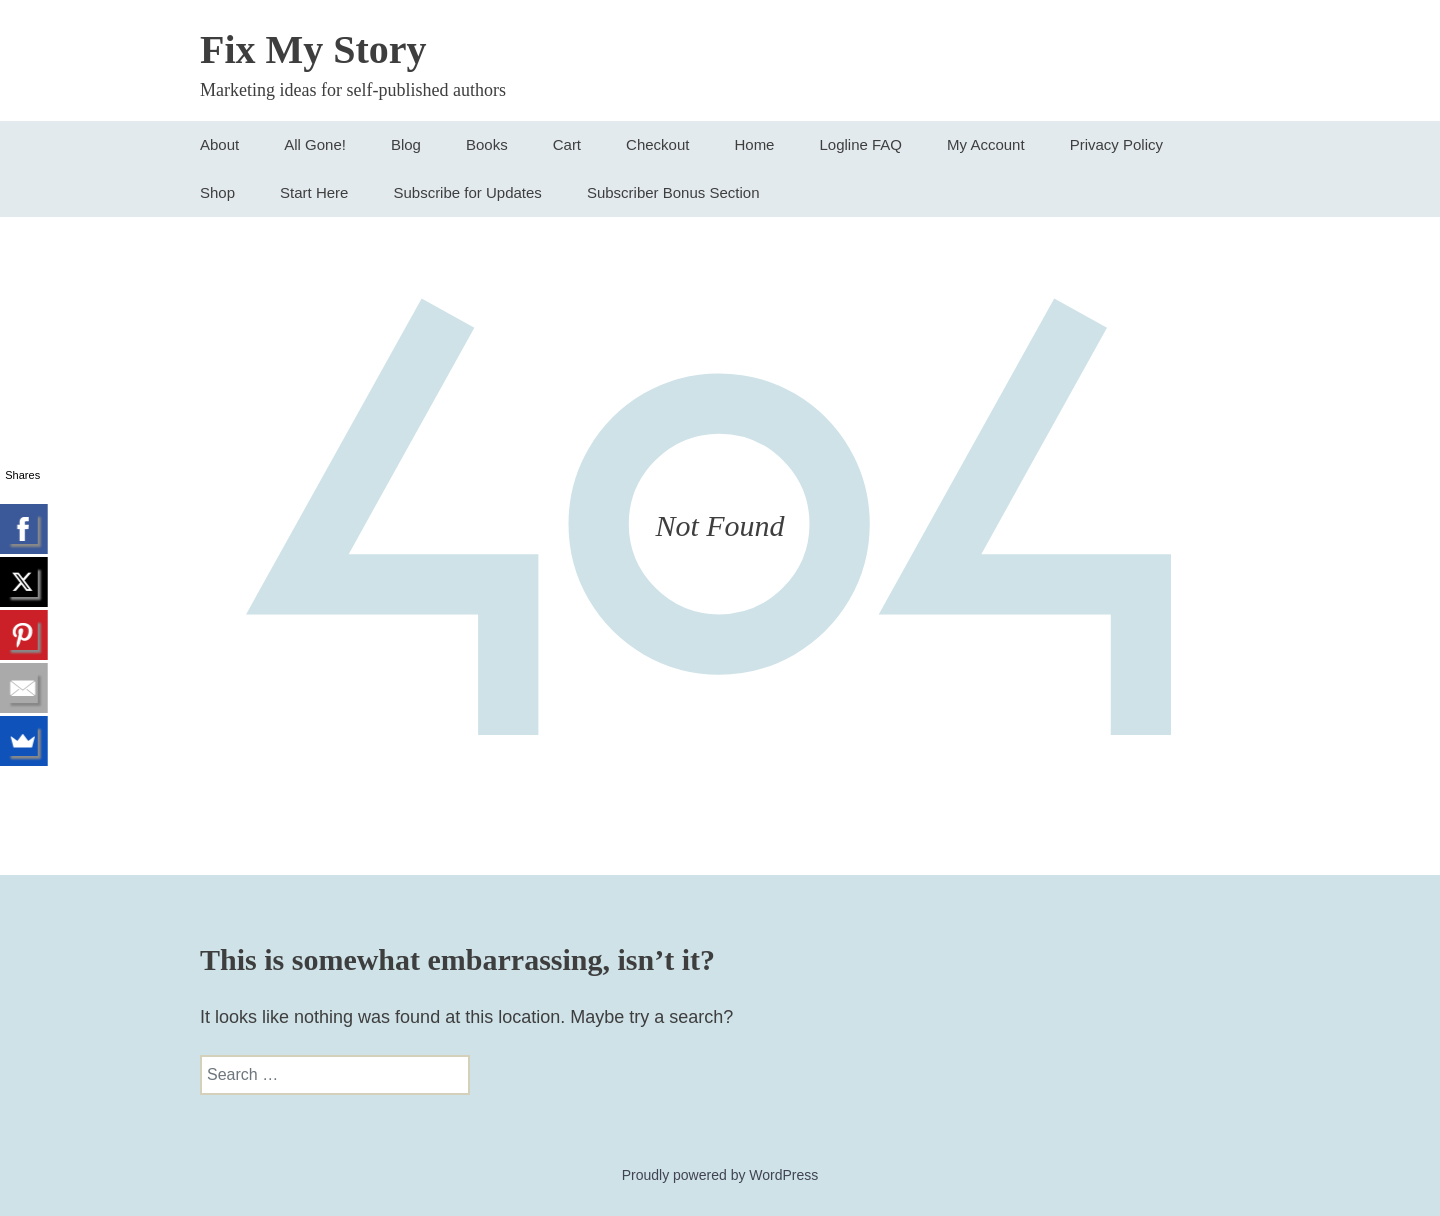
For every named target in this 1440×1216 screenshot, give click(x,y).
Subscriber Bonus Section (673, 192)
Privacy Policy (1116, 144)
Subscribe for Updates (467, 192)
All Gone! (315, 144)
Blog (406, 144)
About (219, 144)
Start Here (314, 192)
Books (487, 144)
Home (754, 144)
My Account (986, 144)
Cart (567, 144)
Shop (217, 192)
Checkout (657, 144)
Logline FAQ (860, 144)
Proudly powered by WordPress (720, 1175)
